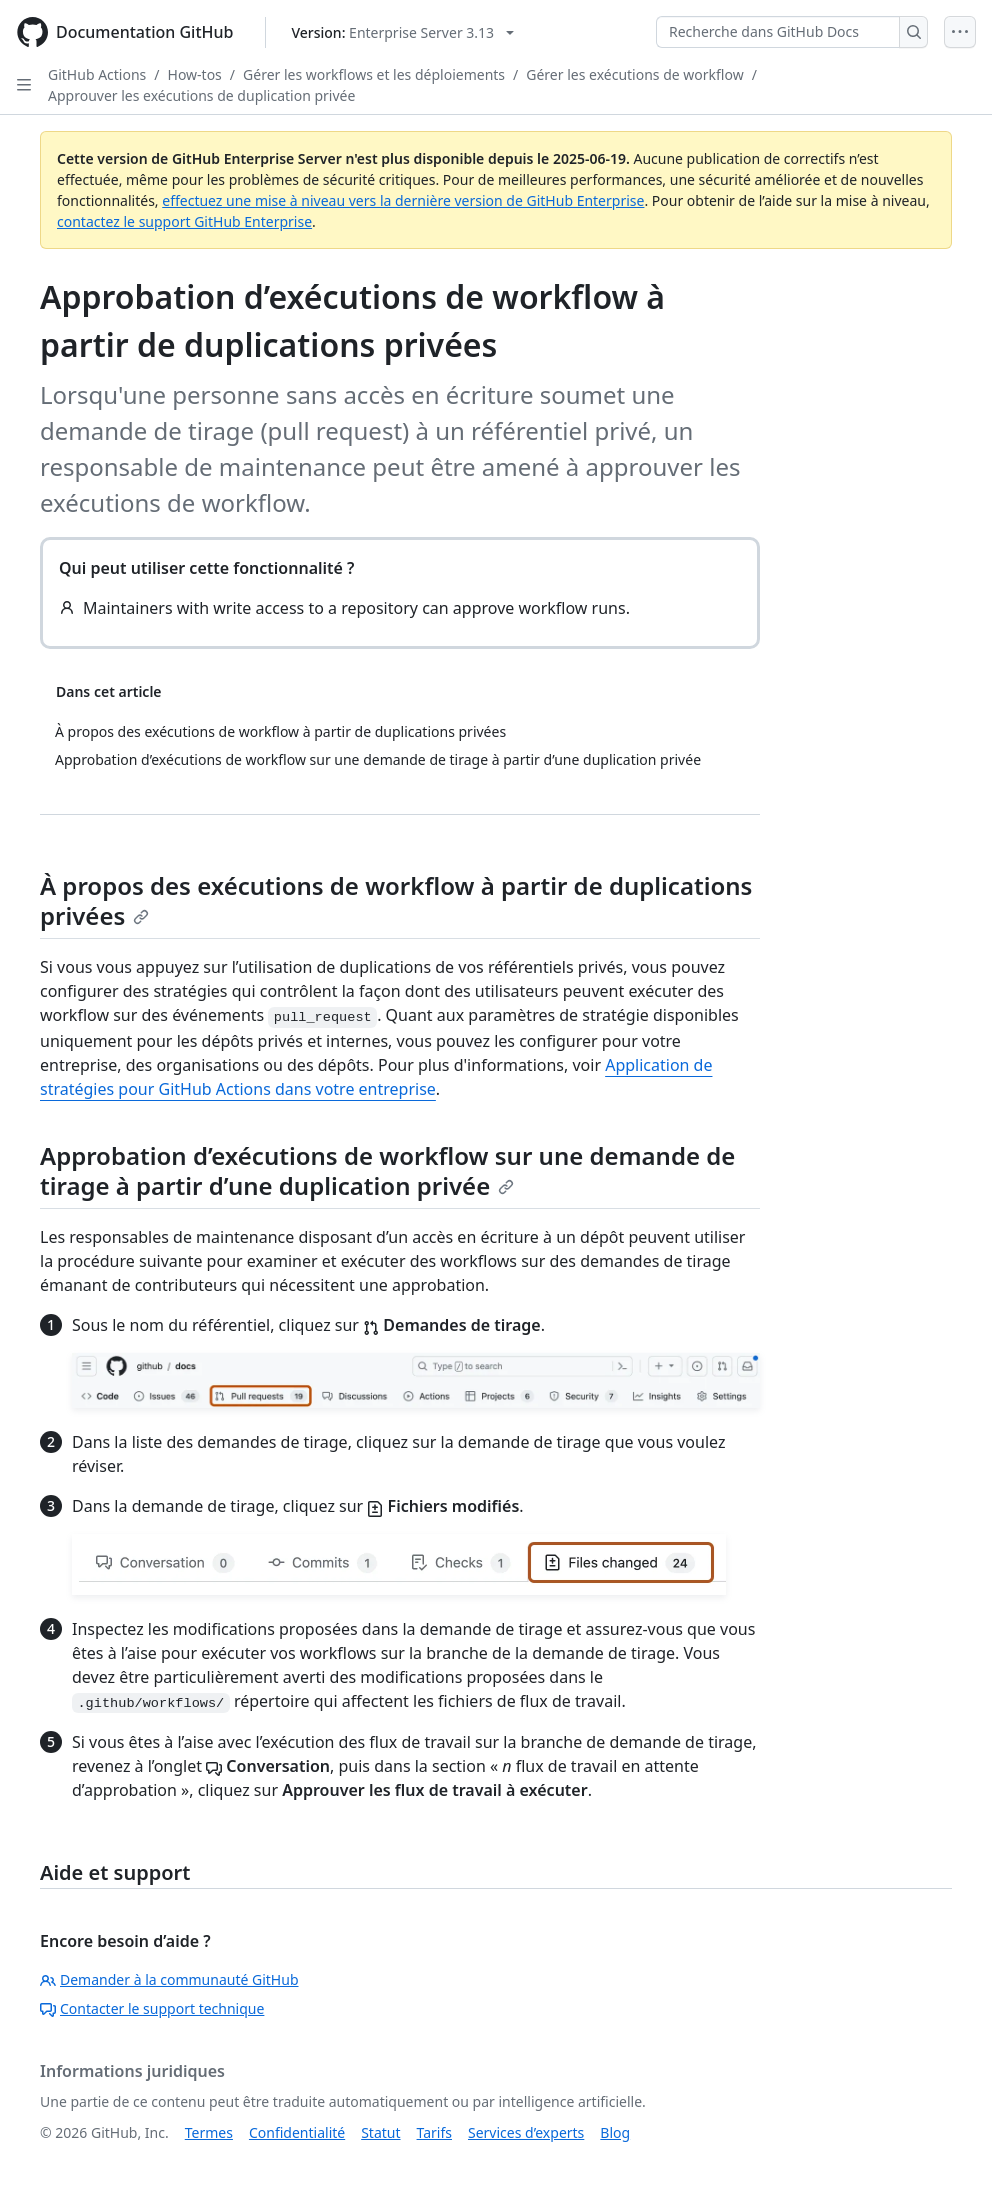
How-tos (195, 74)
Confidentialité (297, 2132)
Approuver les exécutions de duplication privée (201, 95)
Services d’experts (526, 2132)
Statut (380, 2132)
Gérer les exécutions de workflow (634, 74)
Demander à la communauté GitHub (169, 1979)
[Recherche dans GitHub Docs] (778, 32)
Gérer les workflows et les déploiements (374, 74)
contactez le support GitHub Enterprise (184, 221)
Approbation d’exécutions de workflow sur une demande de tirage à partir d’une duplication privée (387, 1170)
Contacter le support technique (152, 2008)
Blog (615, 2132)
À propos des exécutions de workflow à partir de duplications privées (396, 900)
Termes (209, 2132)
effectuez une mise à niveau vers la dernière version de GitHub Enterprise (403, 200)
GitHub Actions (97, 74)
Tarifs (434, 2132)
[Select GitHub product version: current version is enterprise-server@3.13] (402, 32)
